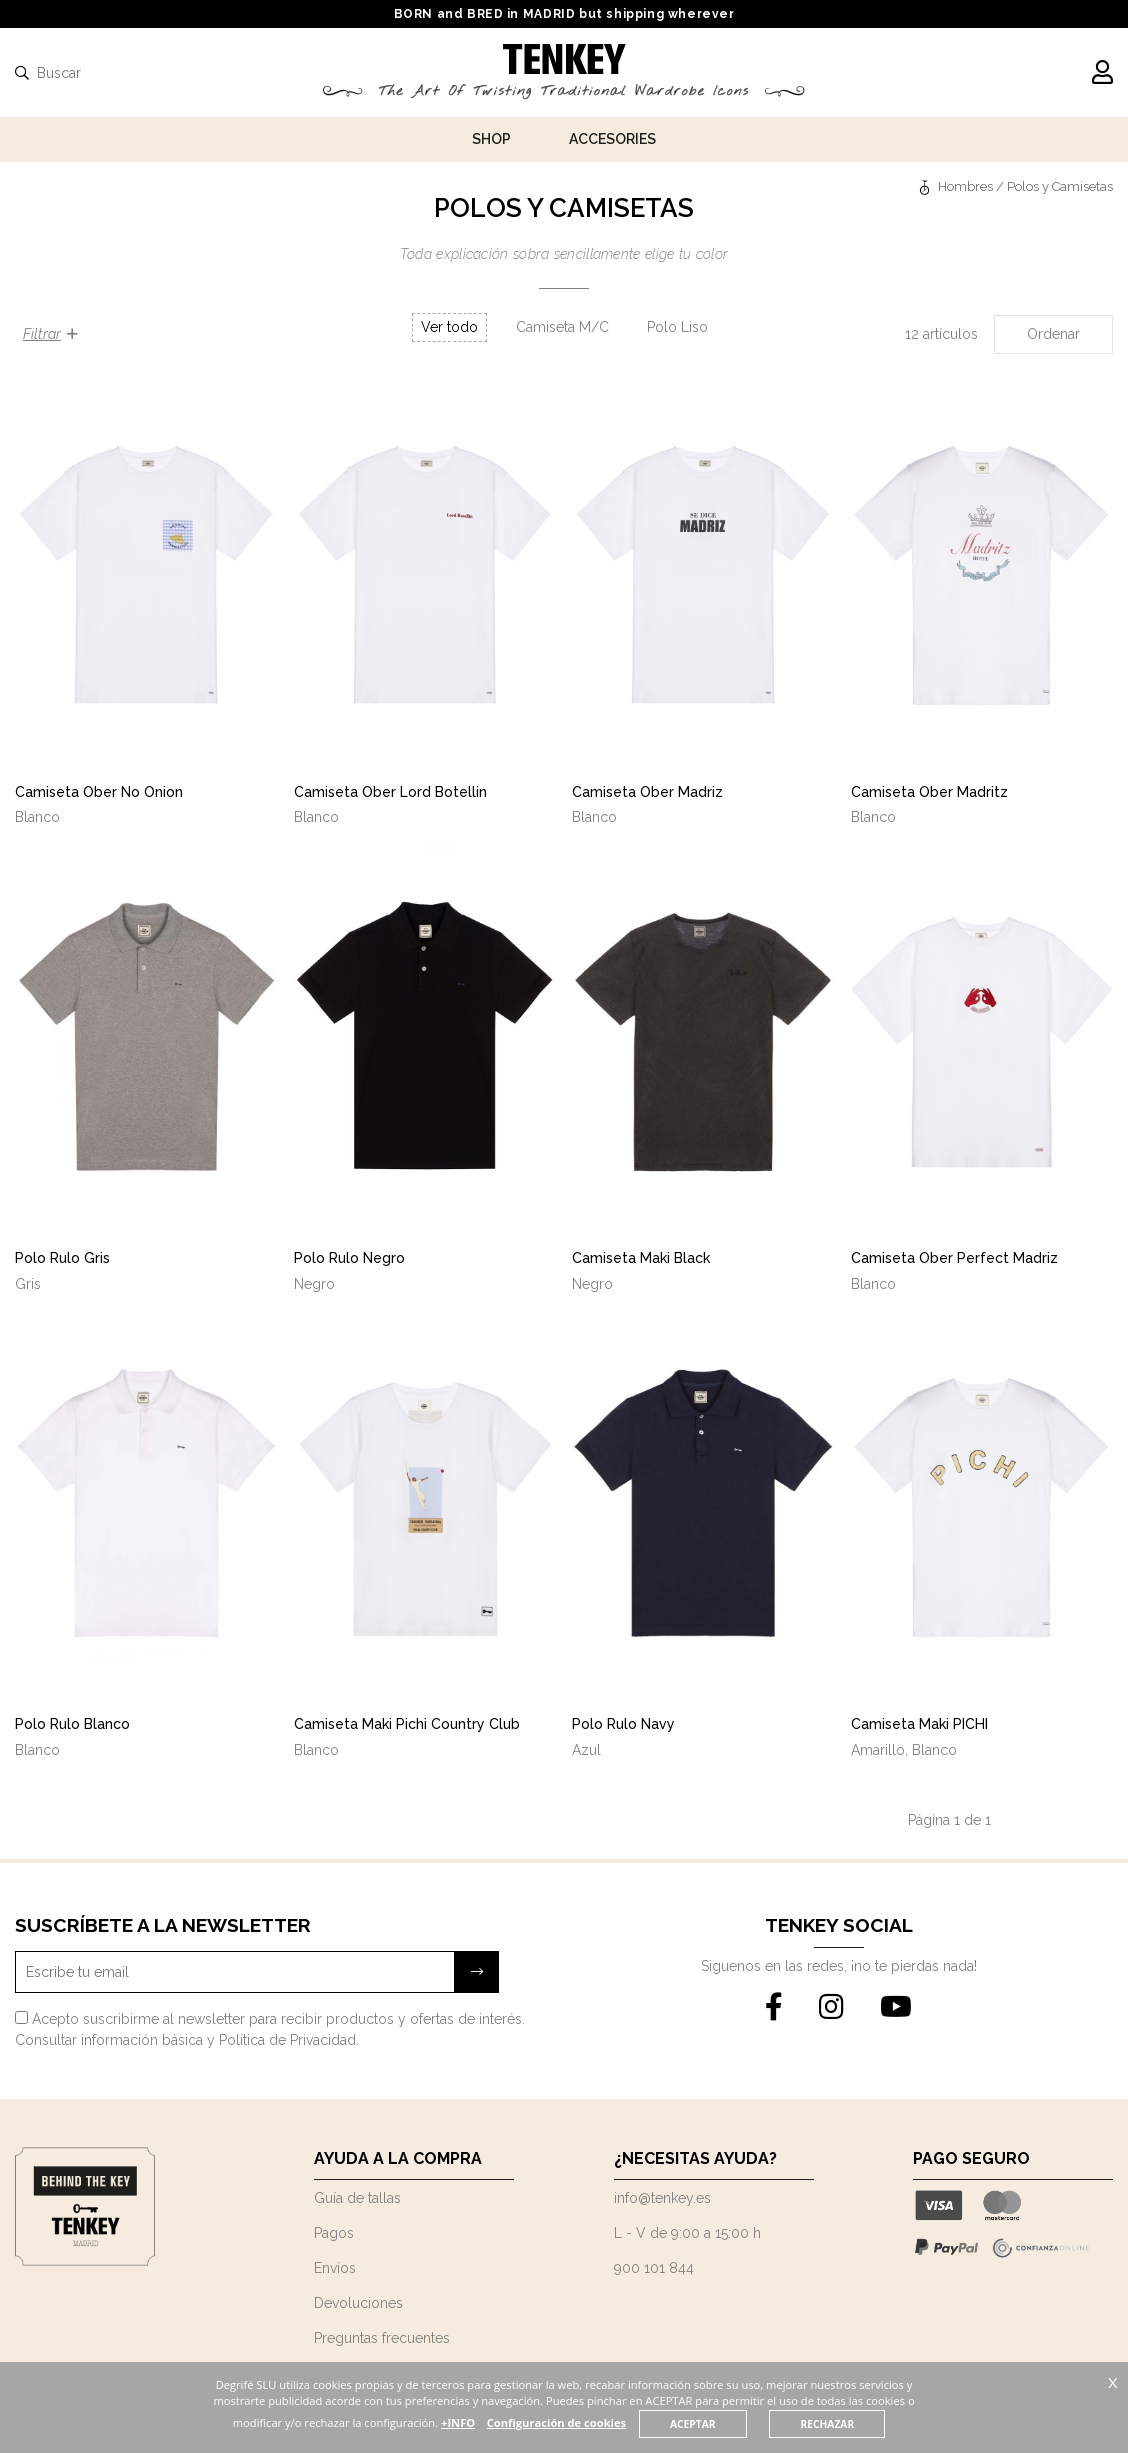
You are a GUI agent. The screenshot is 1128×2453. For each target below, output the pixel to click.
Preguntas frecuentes (382, 2338)
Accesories (612, 139)
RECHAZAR (828, 2424)
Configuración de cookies (557, 2422)
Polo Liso (677, 327)
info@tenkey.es (662, 2198)
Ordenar (1053, 334)
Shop (491, 139)
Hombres (965, 186)
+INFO (458, 2422)
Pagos (334, 2233)
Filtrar (50, 334)
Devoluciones (358, 2303)
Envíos (335, 2268)
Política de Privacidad (287, 2040)
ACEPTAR (693, 2424)
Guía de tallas (357, 2198)
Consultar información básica (109, 2040)
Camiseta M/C (562, 327)
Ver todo (449, 327)
